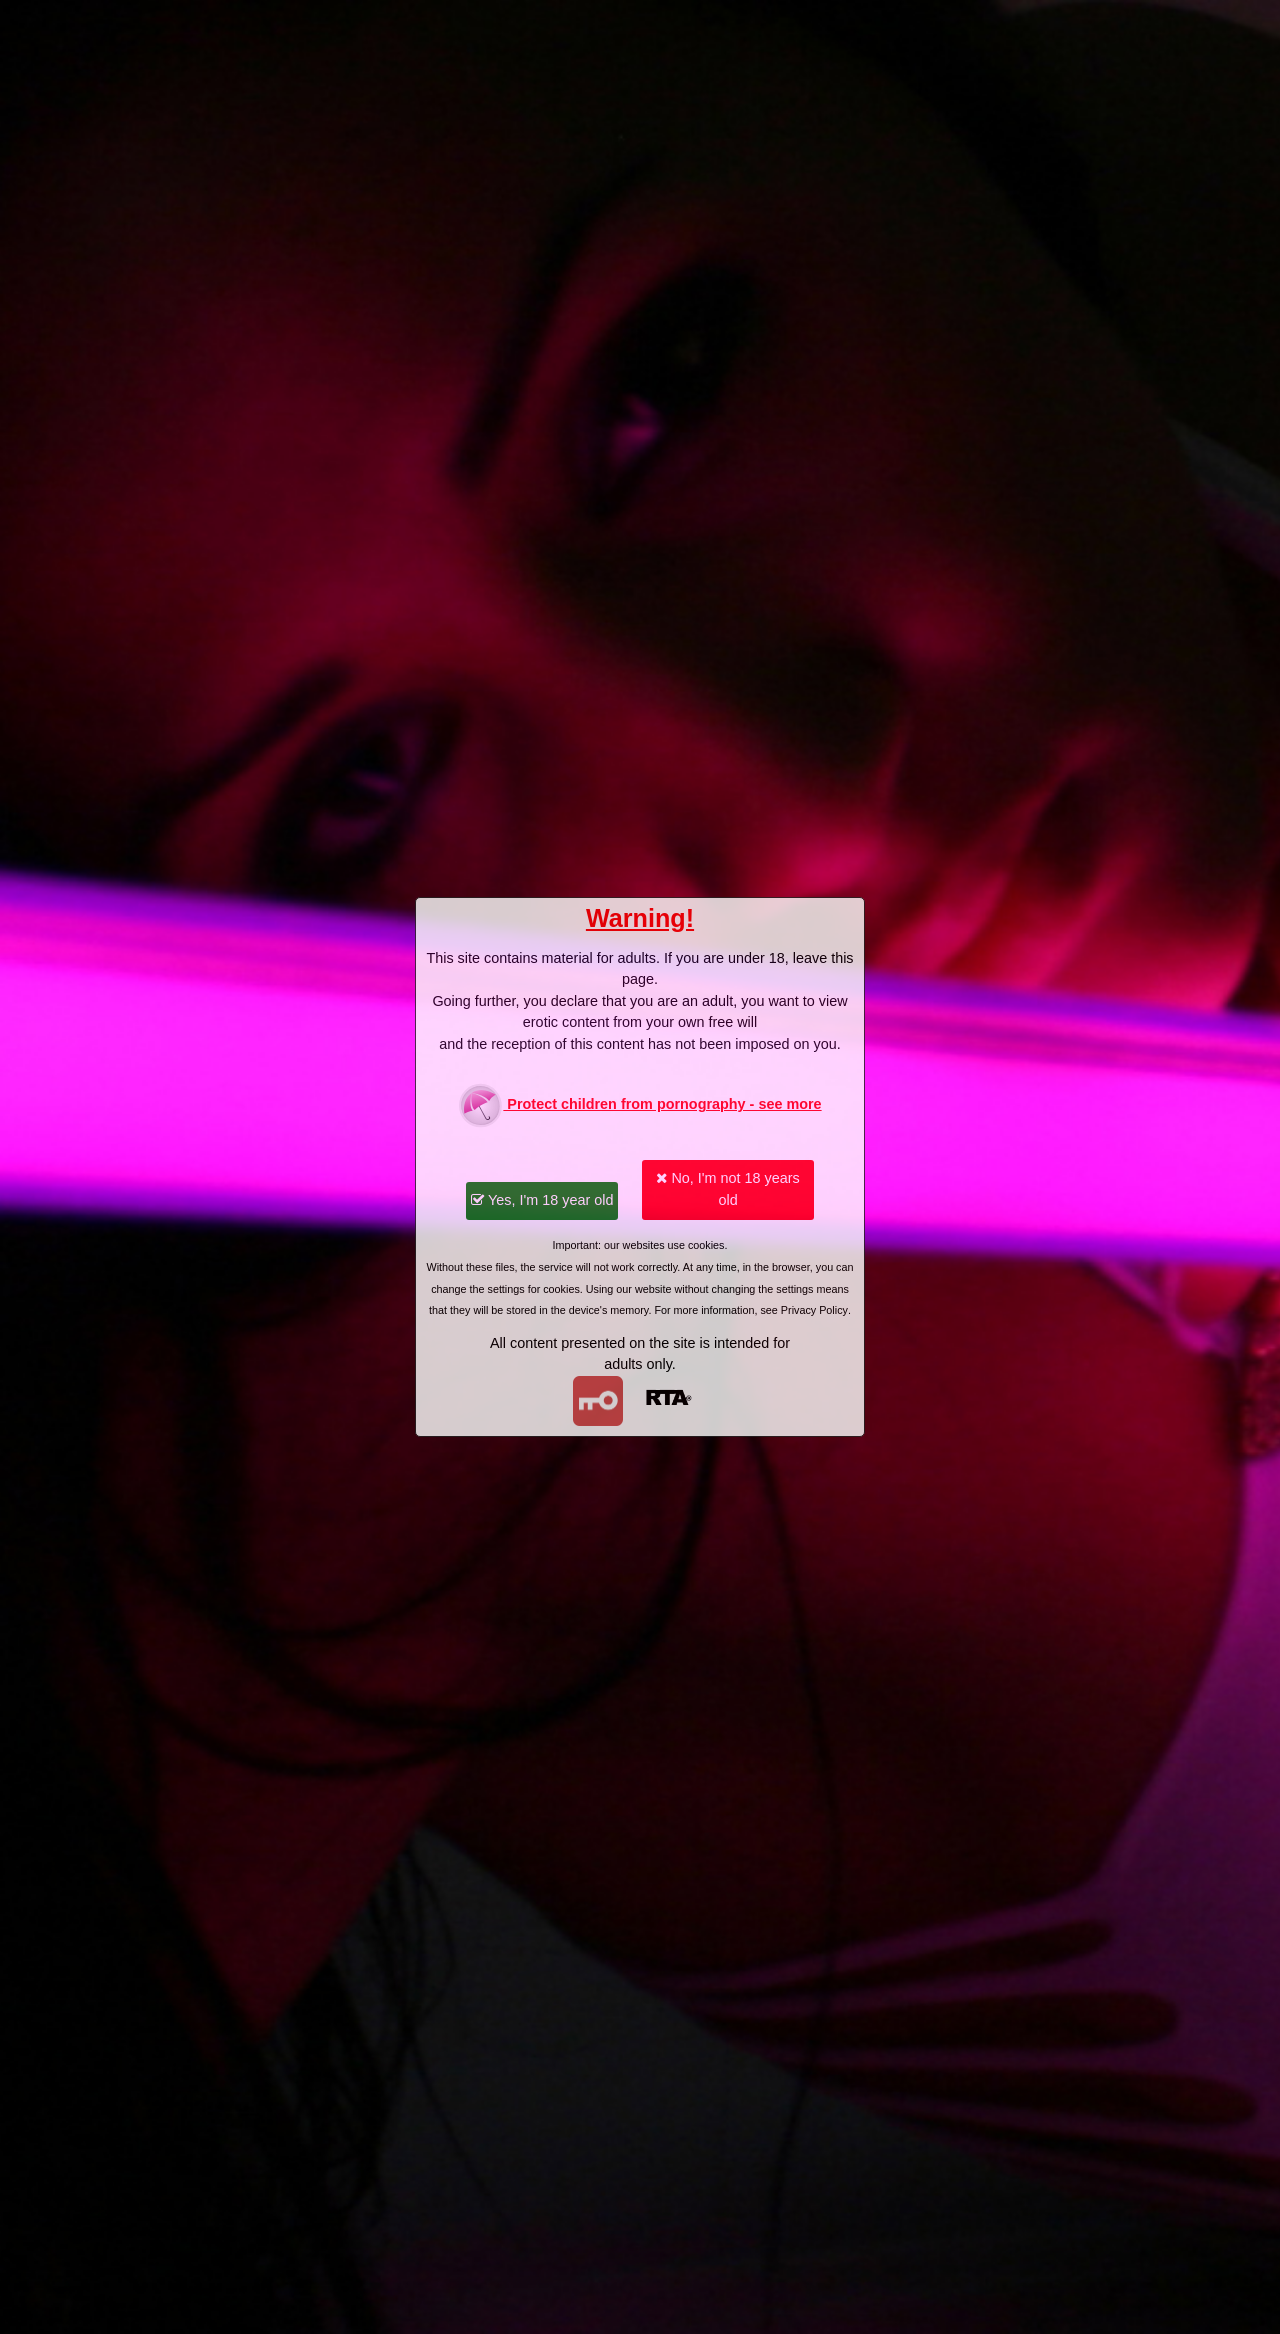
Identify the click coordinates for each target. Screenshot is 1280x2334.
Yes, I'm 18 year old (542, 1200)
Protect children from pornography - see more (639, 1105)
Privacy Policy (814, 1310)
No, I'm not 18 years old (727, 1189)
